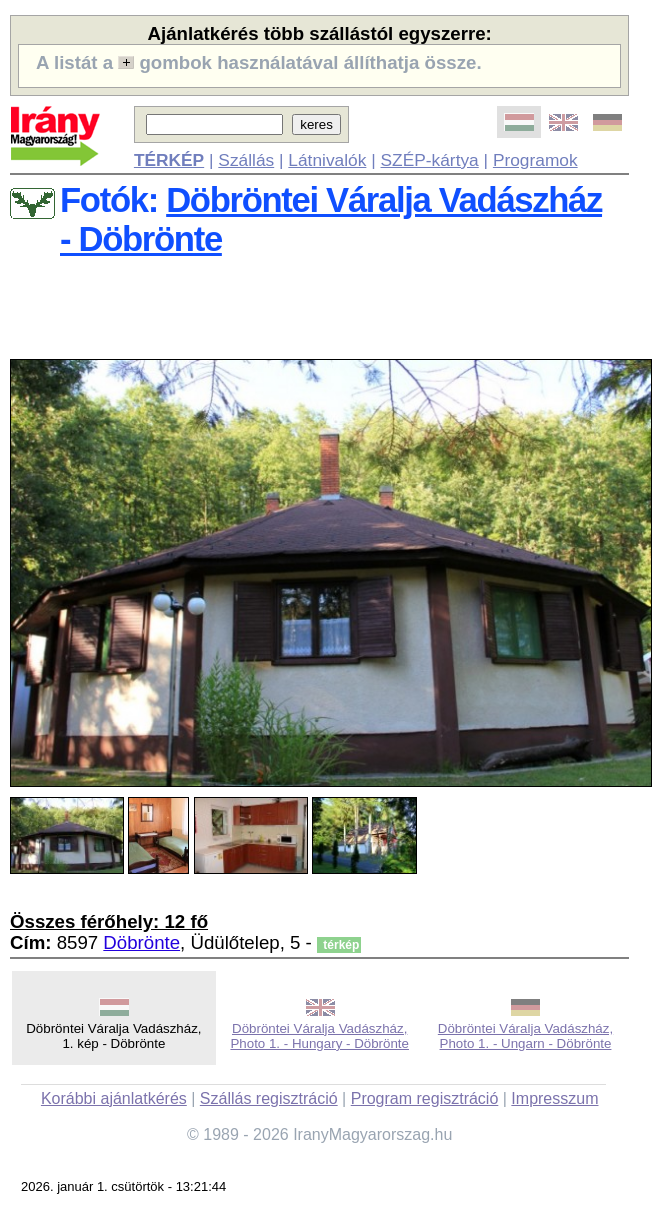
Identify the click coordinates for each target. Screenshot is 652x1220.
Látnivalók (327, 160)
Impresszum (554, 1098)
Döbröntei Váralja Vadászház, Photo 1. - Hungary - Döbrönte (319, 1036)
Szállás (246, 160)
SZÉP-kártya (430, 160)
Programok (535, 160)
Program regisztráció (425, 1098)
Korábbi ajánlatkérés (114, 1098)
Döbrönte (141, 942)
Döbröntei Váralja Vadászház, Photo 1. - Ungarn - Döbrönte (525, 1036)
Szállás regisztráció (269, 1098)
